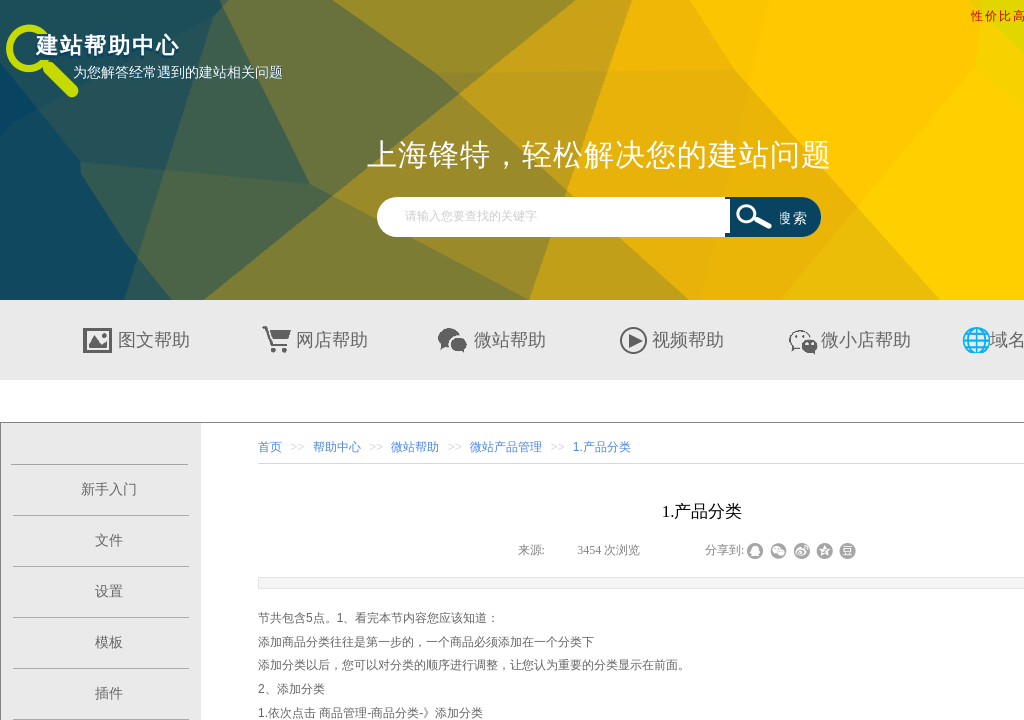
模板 (109, 642)
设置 (109, 591)
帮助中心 (337, 447)
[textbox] (562, 216)
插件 (109, 693)
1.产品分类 (602, 447)
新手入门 (109, 489)
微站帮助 (415, 447)
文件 (109, 540)
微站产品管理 (506, 447)
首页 (270, 447)
